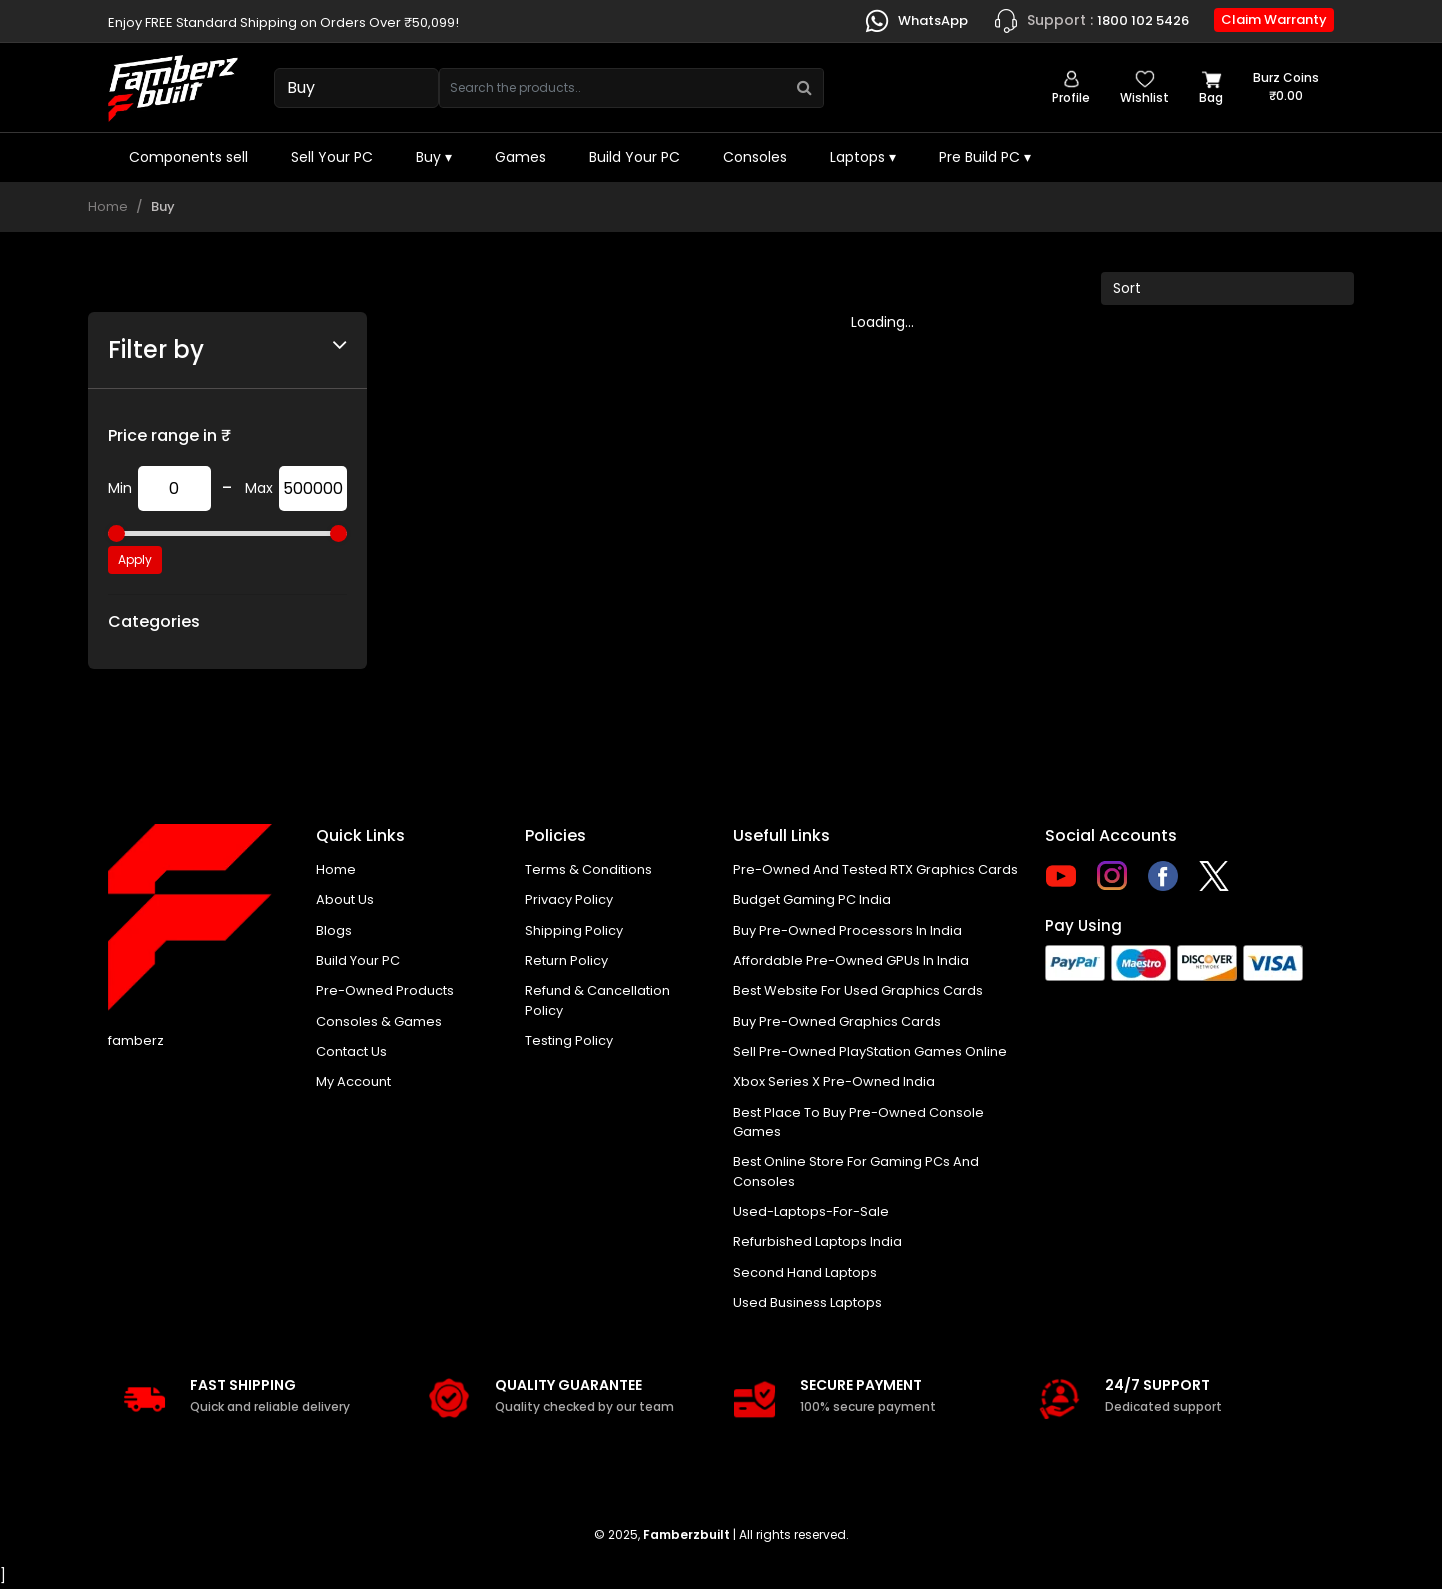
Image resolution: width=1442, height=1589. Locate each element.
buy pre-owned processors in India (847, 930)
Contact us (351, 1052)
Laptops (863, 157)
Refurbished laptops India (817, 1243)
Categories (154, 621)
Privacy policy (569, 899)
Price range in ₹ (169, 435)
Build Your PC (634, 157)
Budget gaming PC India (812, 899)
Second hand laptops (805, 1274)
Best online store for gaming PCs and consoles (856, 1173)
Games (520, 157)
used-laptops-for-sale (811, 1213)
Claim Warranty (1274, 19)
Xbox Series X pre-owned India (834, 1082)
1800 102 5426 (1091, 21)
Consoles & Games (379, 1021)
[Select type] (356, 88)
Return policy (566, 960)
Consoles (755, 157)
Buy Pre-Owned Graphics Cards (837, 1021)
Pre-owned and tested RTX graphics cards (875, 869)
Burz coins (1286, 87)
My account (353, 1082)
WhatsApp (916, 21)
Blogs (334, 930)
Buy (434, 157)
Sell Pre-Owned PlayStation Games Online (870, 1052)
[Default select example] (1227, 288)
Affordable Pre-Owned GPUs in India (851, 960)
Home (108, 206)
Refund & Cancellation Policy (597, 1001)
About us (345, 899)
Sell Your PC (332, 157)
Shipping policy (574, 930)
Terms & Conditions (588, 869)
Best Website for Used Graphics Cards (858, 991)
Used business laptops (807, 1304)
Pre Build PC (985, 157)
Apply (135, 559)
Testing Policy (569, 1041)
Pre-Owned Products (385, 991)
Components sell (188, 157)
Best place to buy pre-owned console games (858, 1123)
